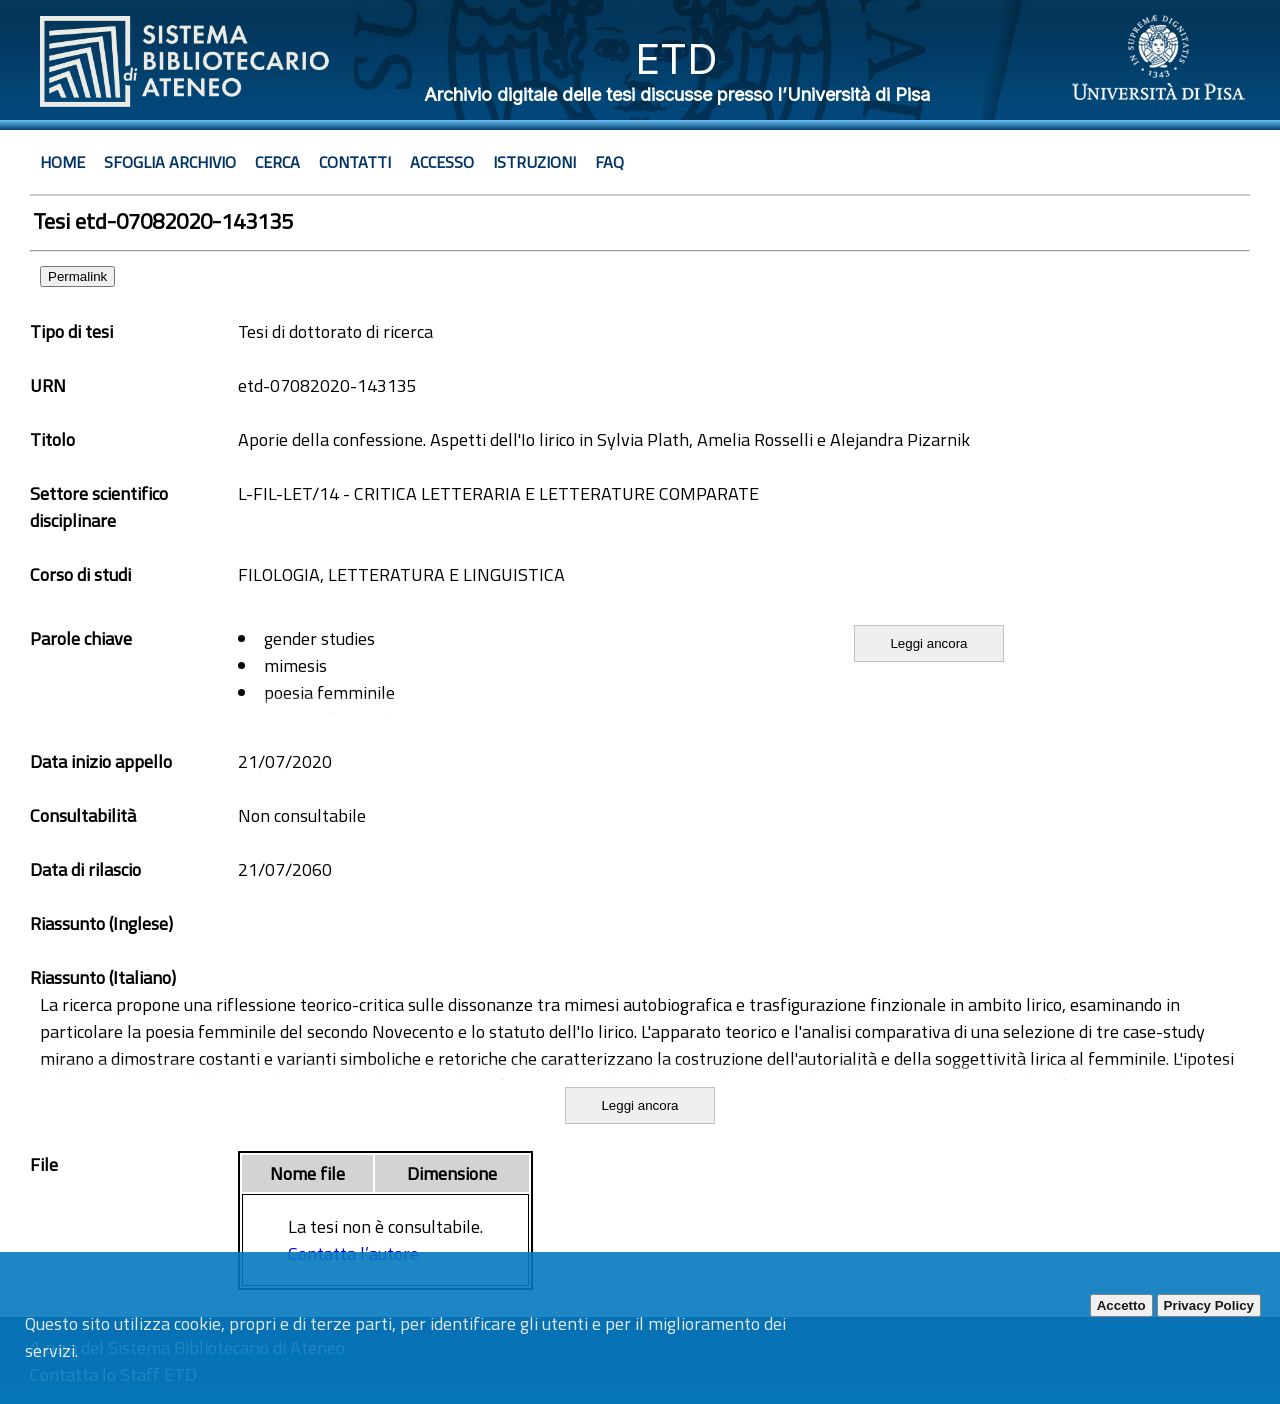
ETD (676, 58)
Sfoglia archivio (170, 162)
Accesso (442, 162)
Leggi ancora (928, 643)
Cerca (277, 162)
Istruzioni (534, 162)
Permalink (77, 276)
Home (62, 162)
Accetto (1121, 1305)
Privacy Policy (1209, 1305)
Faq (609, 162)
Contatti (355, 162)
